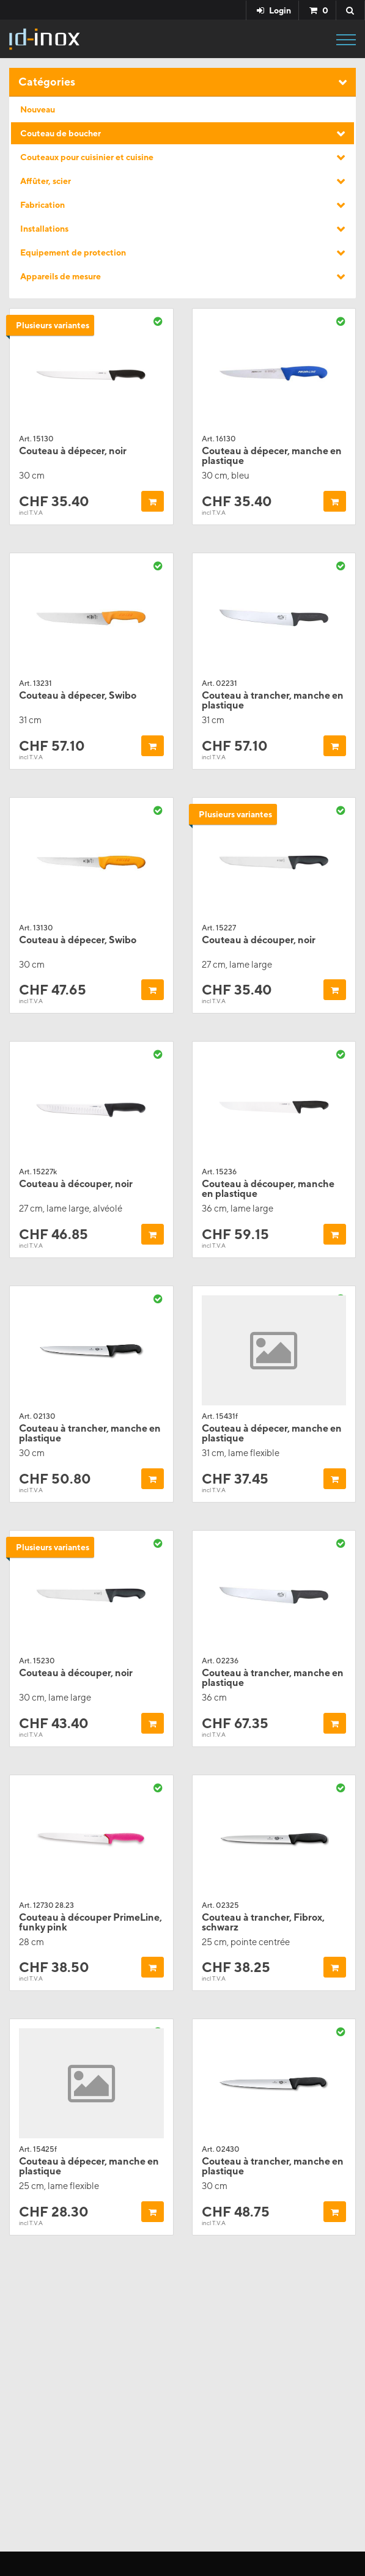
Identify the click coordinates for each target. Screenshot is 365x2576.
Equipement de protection (73, 252)
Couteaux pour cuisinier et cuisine (86, 157)
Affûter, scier (45, 181)
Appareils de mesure (60, 276)
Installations (44, 229)
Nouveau (37, 109)
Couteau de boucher (60, 133)
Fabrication (42, 205)
